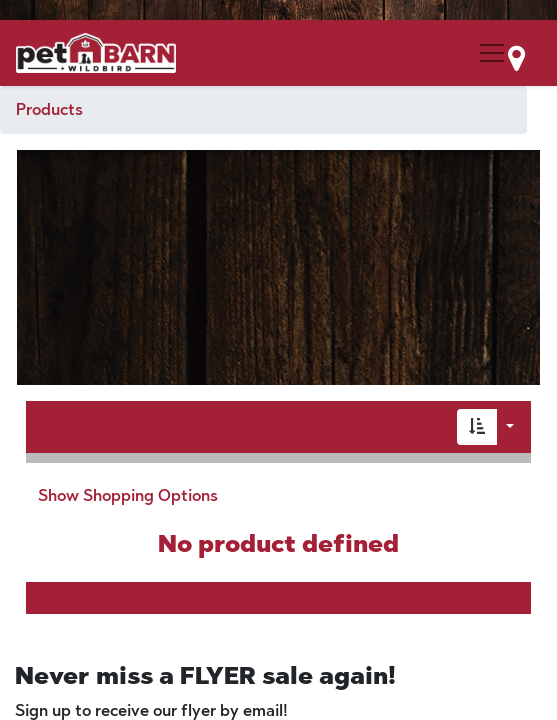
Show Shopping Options (128, 495)
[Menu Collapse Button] (492, 53)
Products (49, 109)
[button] (477, 427)
